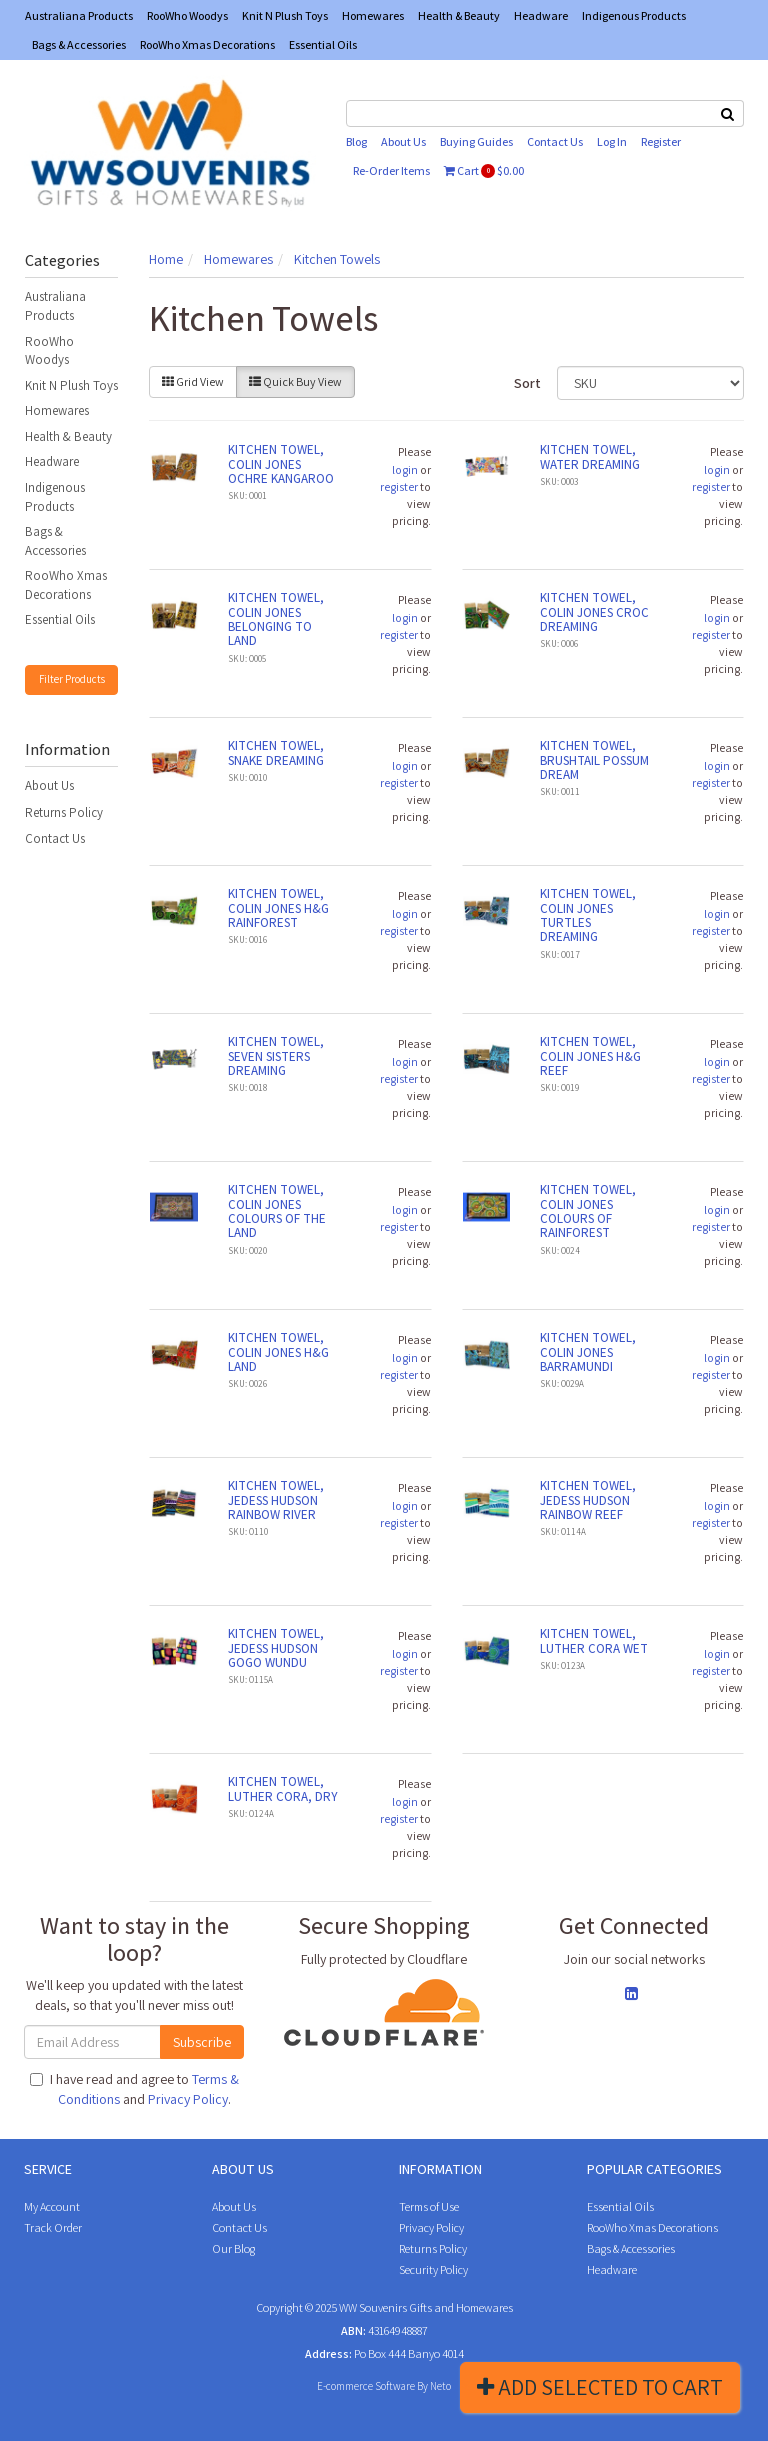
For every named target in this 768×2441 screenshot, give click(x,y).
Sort (527, 383)
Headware (541, 15)
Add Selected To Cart (600, 2387)
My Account (52, 2206)
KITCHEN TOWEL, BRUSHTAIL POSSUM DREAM (594, 760)
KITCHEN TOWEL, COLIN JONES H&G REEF (590, 1056)
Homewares (373, 15)
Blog (356, 141)
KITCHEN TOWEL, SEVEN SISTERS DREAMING (276, 1056)
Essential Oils (323, 44)
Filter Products (72, 679)
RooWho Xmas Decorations (207, 44)
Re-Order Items (391, 170)
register (399, 486)
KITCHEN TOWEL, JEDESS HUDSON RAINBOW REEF (588, 1500)
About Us (403, 141)
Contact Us (555, 141)
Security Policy (433, 2269)
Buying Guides (476, 141)
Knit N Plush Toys (285, 15)
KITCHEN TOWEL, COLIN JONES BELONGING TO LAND (276, 619)
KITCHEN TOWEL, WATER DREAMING (590, 456)
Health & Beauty (459, 15)
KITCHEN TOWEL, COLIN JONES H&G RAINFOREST (278, 908)
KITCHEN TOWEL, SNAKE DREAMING (276, 752)
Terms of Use (429, 2206)
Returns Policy (64, 812)
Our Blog (233, 2248)
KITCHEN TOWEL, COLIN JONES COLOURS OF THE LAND (277, 1211)
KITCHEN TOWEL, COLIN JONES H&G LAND (278, 1352)
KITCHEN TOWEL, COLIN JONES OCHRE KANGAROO (281, 464)
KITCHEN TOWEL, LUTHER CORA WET (594, 1640)
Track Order (53, 2227)
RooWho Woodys (187, 15)
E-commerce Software (366, 2386)
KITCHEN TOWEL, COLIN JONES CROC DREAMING (594, 612)
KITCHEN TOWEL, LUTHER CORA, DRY (283, 1788)
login (405, 469)
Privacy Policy (188, 2099)
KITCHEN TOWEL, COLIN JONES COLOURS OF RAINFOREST (588, 1211)
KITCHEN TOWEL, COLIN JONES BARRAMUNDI (588, 1352)
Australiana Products (79, 15)
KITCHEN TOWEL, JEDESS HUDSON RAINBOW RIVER (276, 1500)
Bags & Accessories (79, 44)
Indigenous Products (634, 15)
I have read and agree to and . (134, 2089)
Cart (484, 170)
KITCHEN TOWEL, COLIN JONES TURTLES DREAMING (588, 915)
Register (661, 141)
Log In (612, 141)
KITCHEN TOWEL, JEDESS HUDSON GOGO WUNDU (276, 1648)
